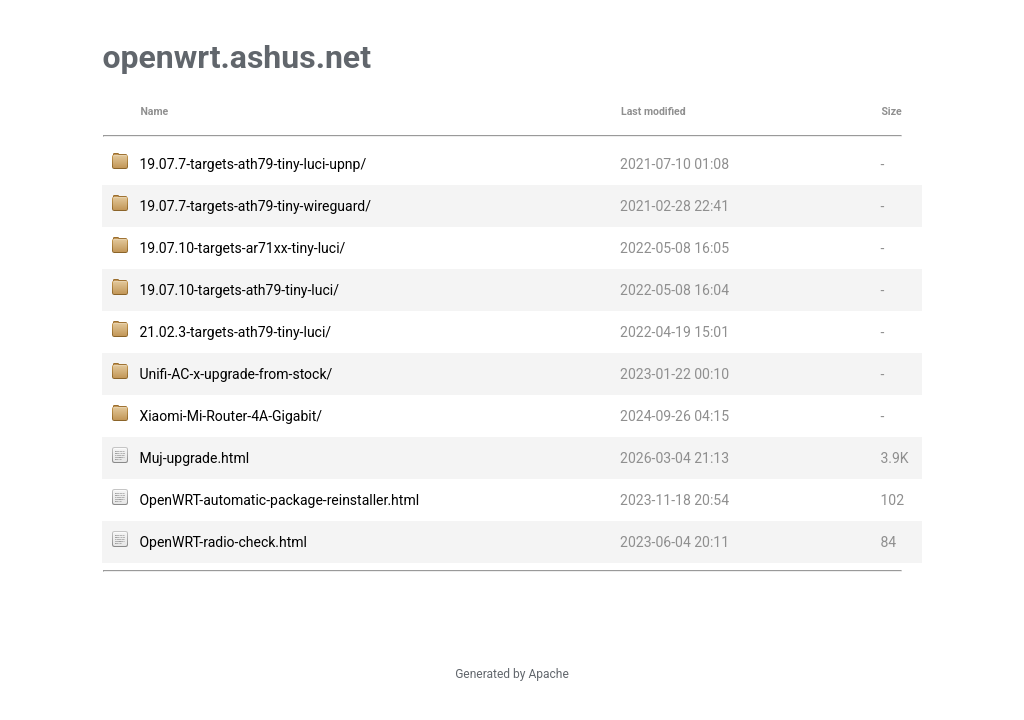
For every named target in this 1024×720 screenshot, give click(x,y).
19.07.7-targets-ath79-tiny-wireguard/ (255, 206)
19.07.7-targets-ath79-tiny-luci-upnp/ (252, 164)
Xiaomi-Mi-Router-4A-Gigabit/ (230, 416)
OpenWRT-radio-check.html (223, 542)
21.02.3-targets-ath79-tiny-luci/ (235, 332)
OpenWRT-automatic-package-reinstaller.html (279, 500)
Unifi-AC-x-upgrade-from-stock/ (235, 374)
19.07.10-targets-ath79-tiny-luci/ (239, 290)
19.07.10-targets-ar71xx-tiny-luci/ (242, 248)
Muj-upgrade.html (194, 458)
